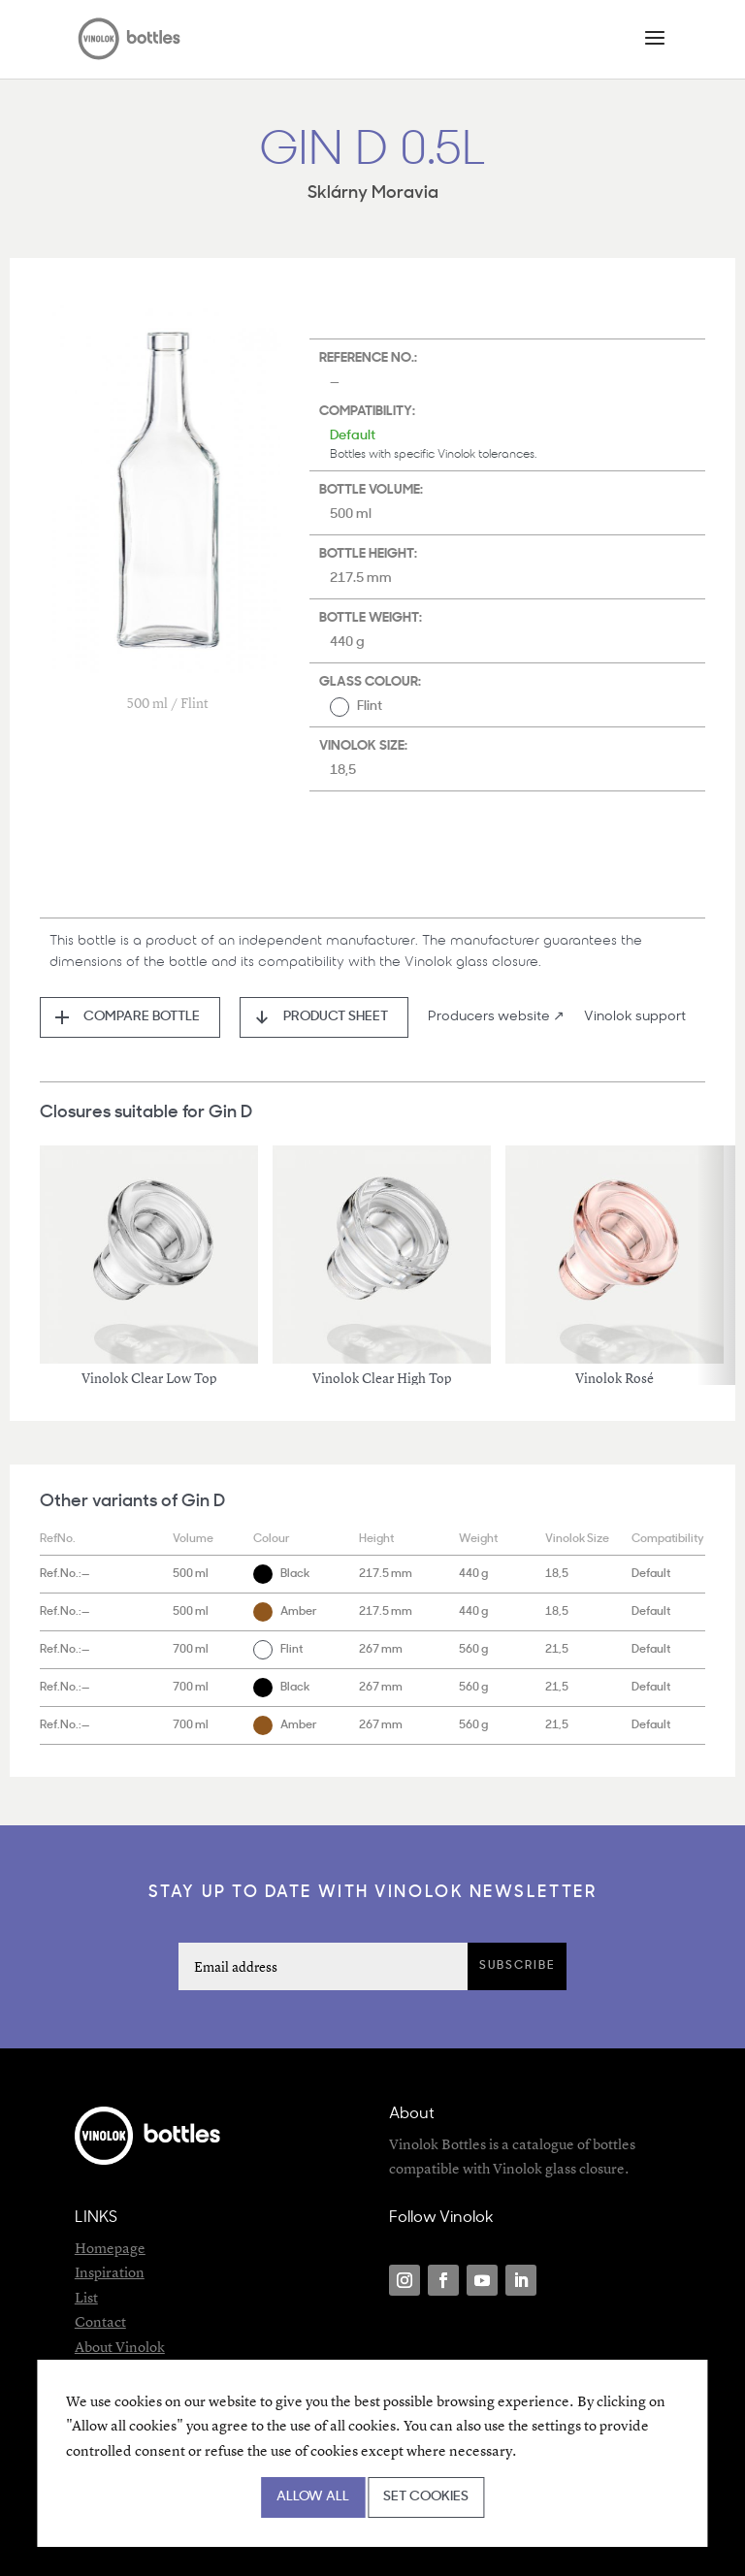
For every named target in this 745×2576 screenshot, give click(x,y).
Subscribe (517, 1966)
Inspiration (110, 2272)
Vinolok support (635, 1017)
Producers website (489, 1017)
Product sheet (335, 1017)
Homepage (110, 2247)
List (86, 2297)
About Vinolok (120, 2346)
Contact (100, 2321)
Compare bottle (141, 1017)
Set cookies (426, 2497)
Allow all (312, 2497)
